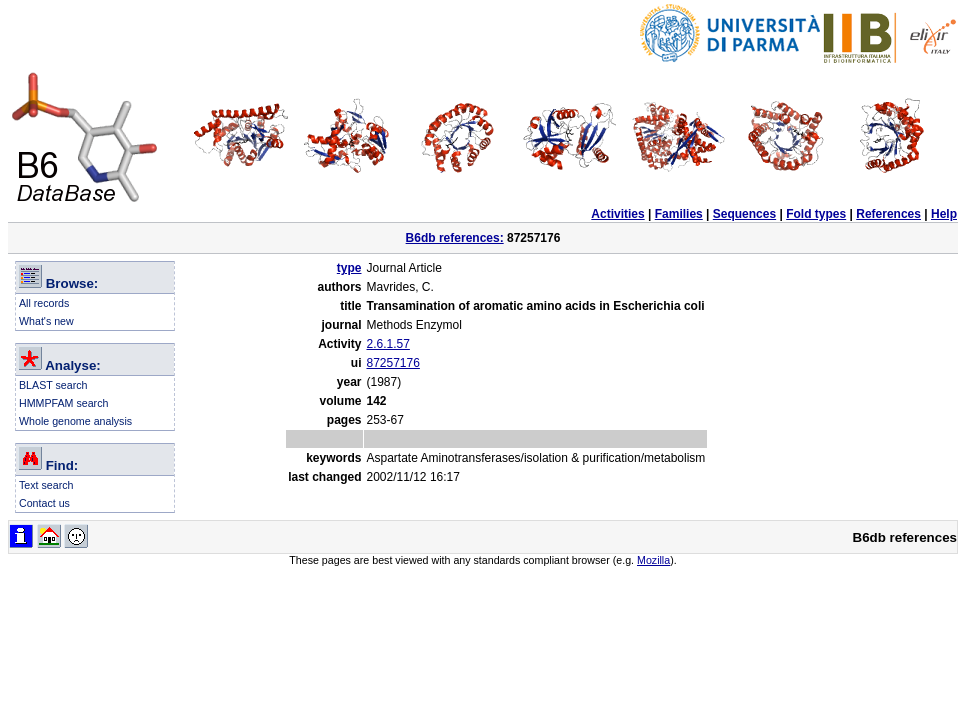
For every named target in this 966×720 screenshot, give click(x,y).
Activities (617, 214)
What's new (46, 321)
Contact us (44, 503)
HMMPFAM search (63, 403)
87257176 (392, 363)
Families (679, 214)
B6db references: (455, 238)
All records (44, 303)
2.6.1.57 (387, 344)
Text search (46, 485)
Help (944, 214)
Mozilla (653, 560)
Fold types (816, 214)
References (888, 214)
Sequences (744, 214)
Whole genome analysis (75, 421)
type (349, 268)
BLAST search (53, 385)
